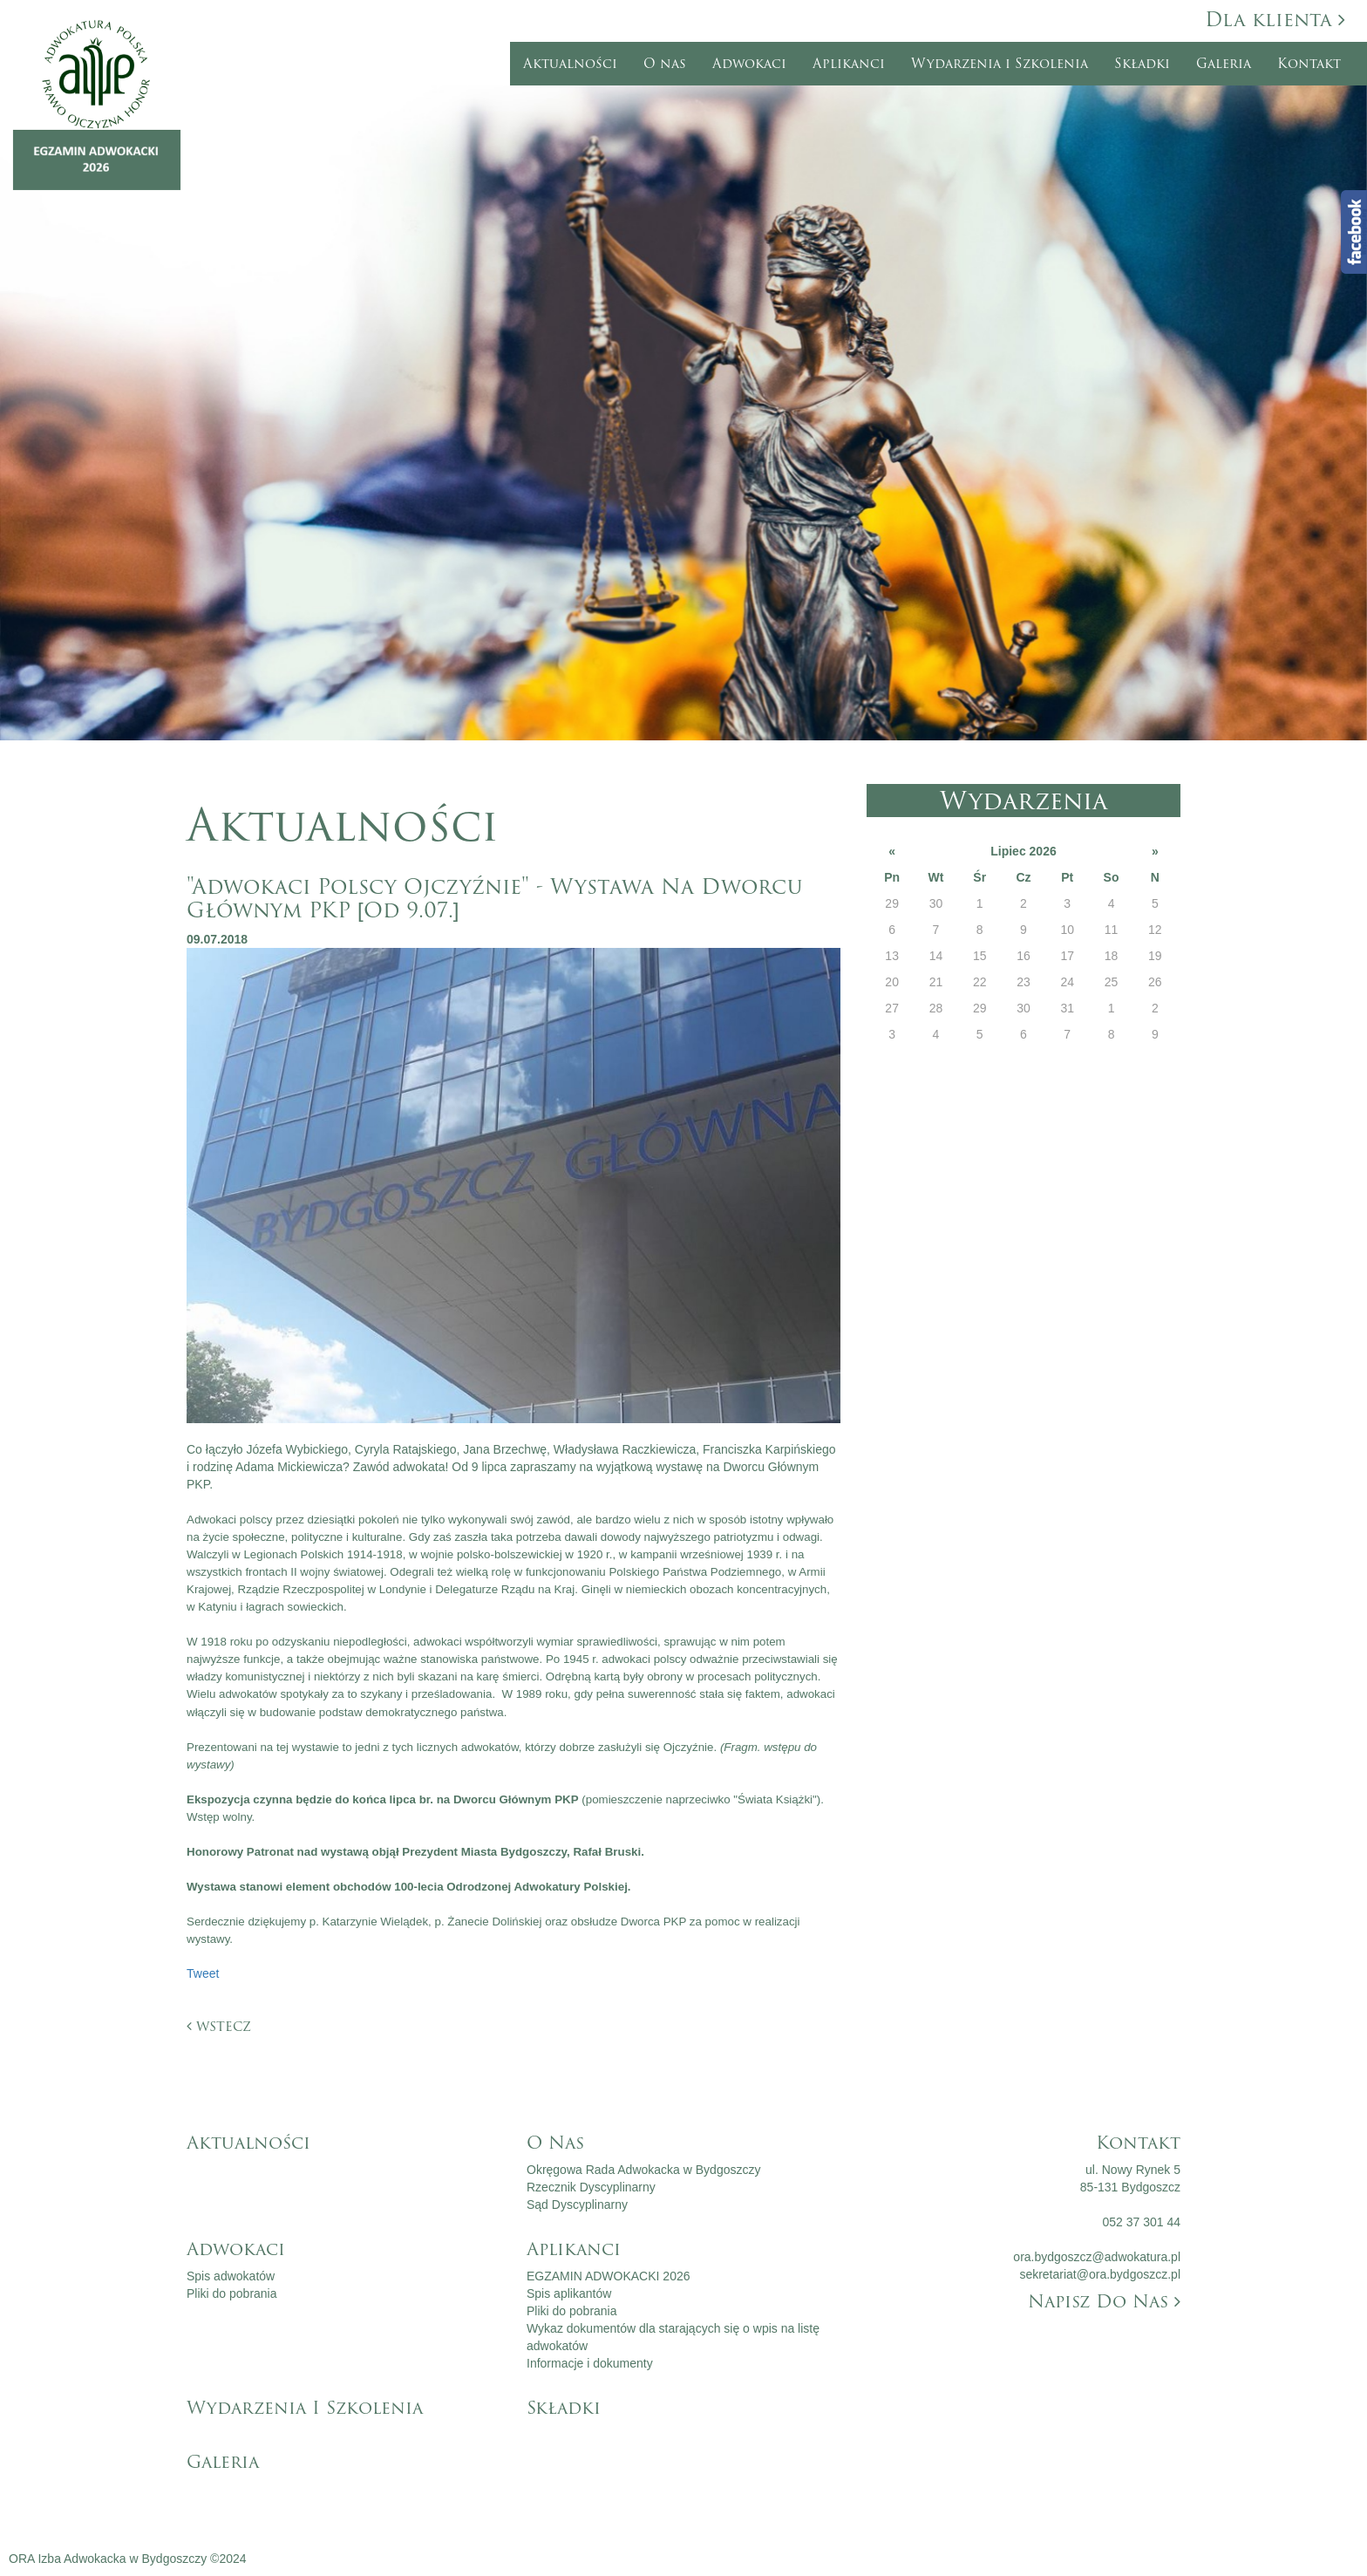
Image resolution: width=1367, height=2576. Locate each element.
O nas (664, 63)
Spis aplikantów (569, 2293)
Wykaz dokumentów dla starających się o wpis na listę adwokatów (673, 2337)
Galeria (1223, 63)
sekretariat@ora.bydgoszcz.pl (1099, 2274)
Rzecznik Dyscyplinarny (591, 2187)
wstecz (219, 2026)
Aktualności (570, 63)
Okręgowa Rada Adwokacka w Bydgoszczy (643, 2170)
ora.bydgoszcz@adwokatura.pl (1096, 2257)
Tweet (203, 1973)
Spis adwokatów (231, 2276)
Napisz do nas (1104, 2301)
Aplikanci (849, 63)
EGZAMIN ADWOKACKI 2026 (608, 2276)
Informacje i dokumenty (590, 2363)
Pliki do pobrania (232, 2293)
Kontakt (1309, 63)
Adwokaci (749, 63)
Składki (1142, 63)
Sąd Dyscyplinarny (577, 2204)
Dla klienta (1275, 19)
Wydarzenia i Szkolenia (999, 63)
